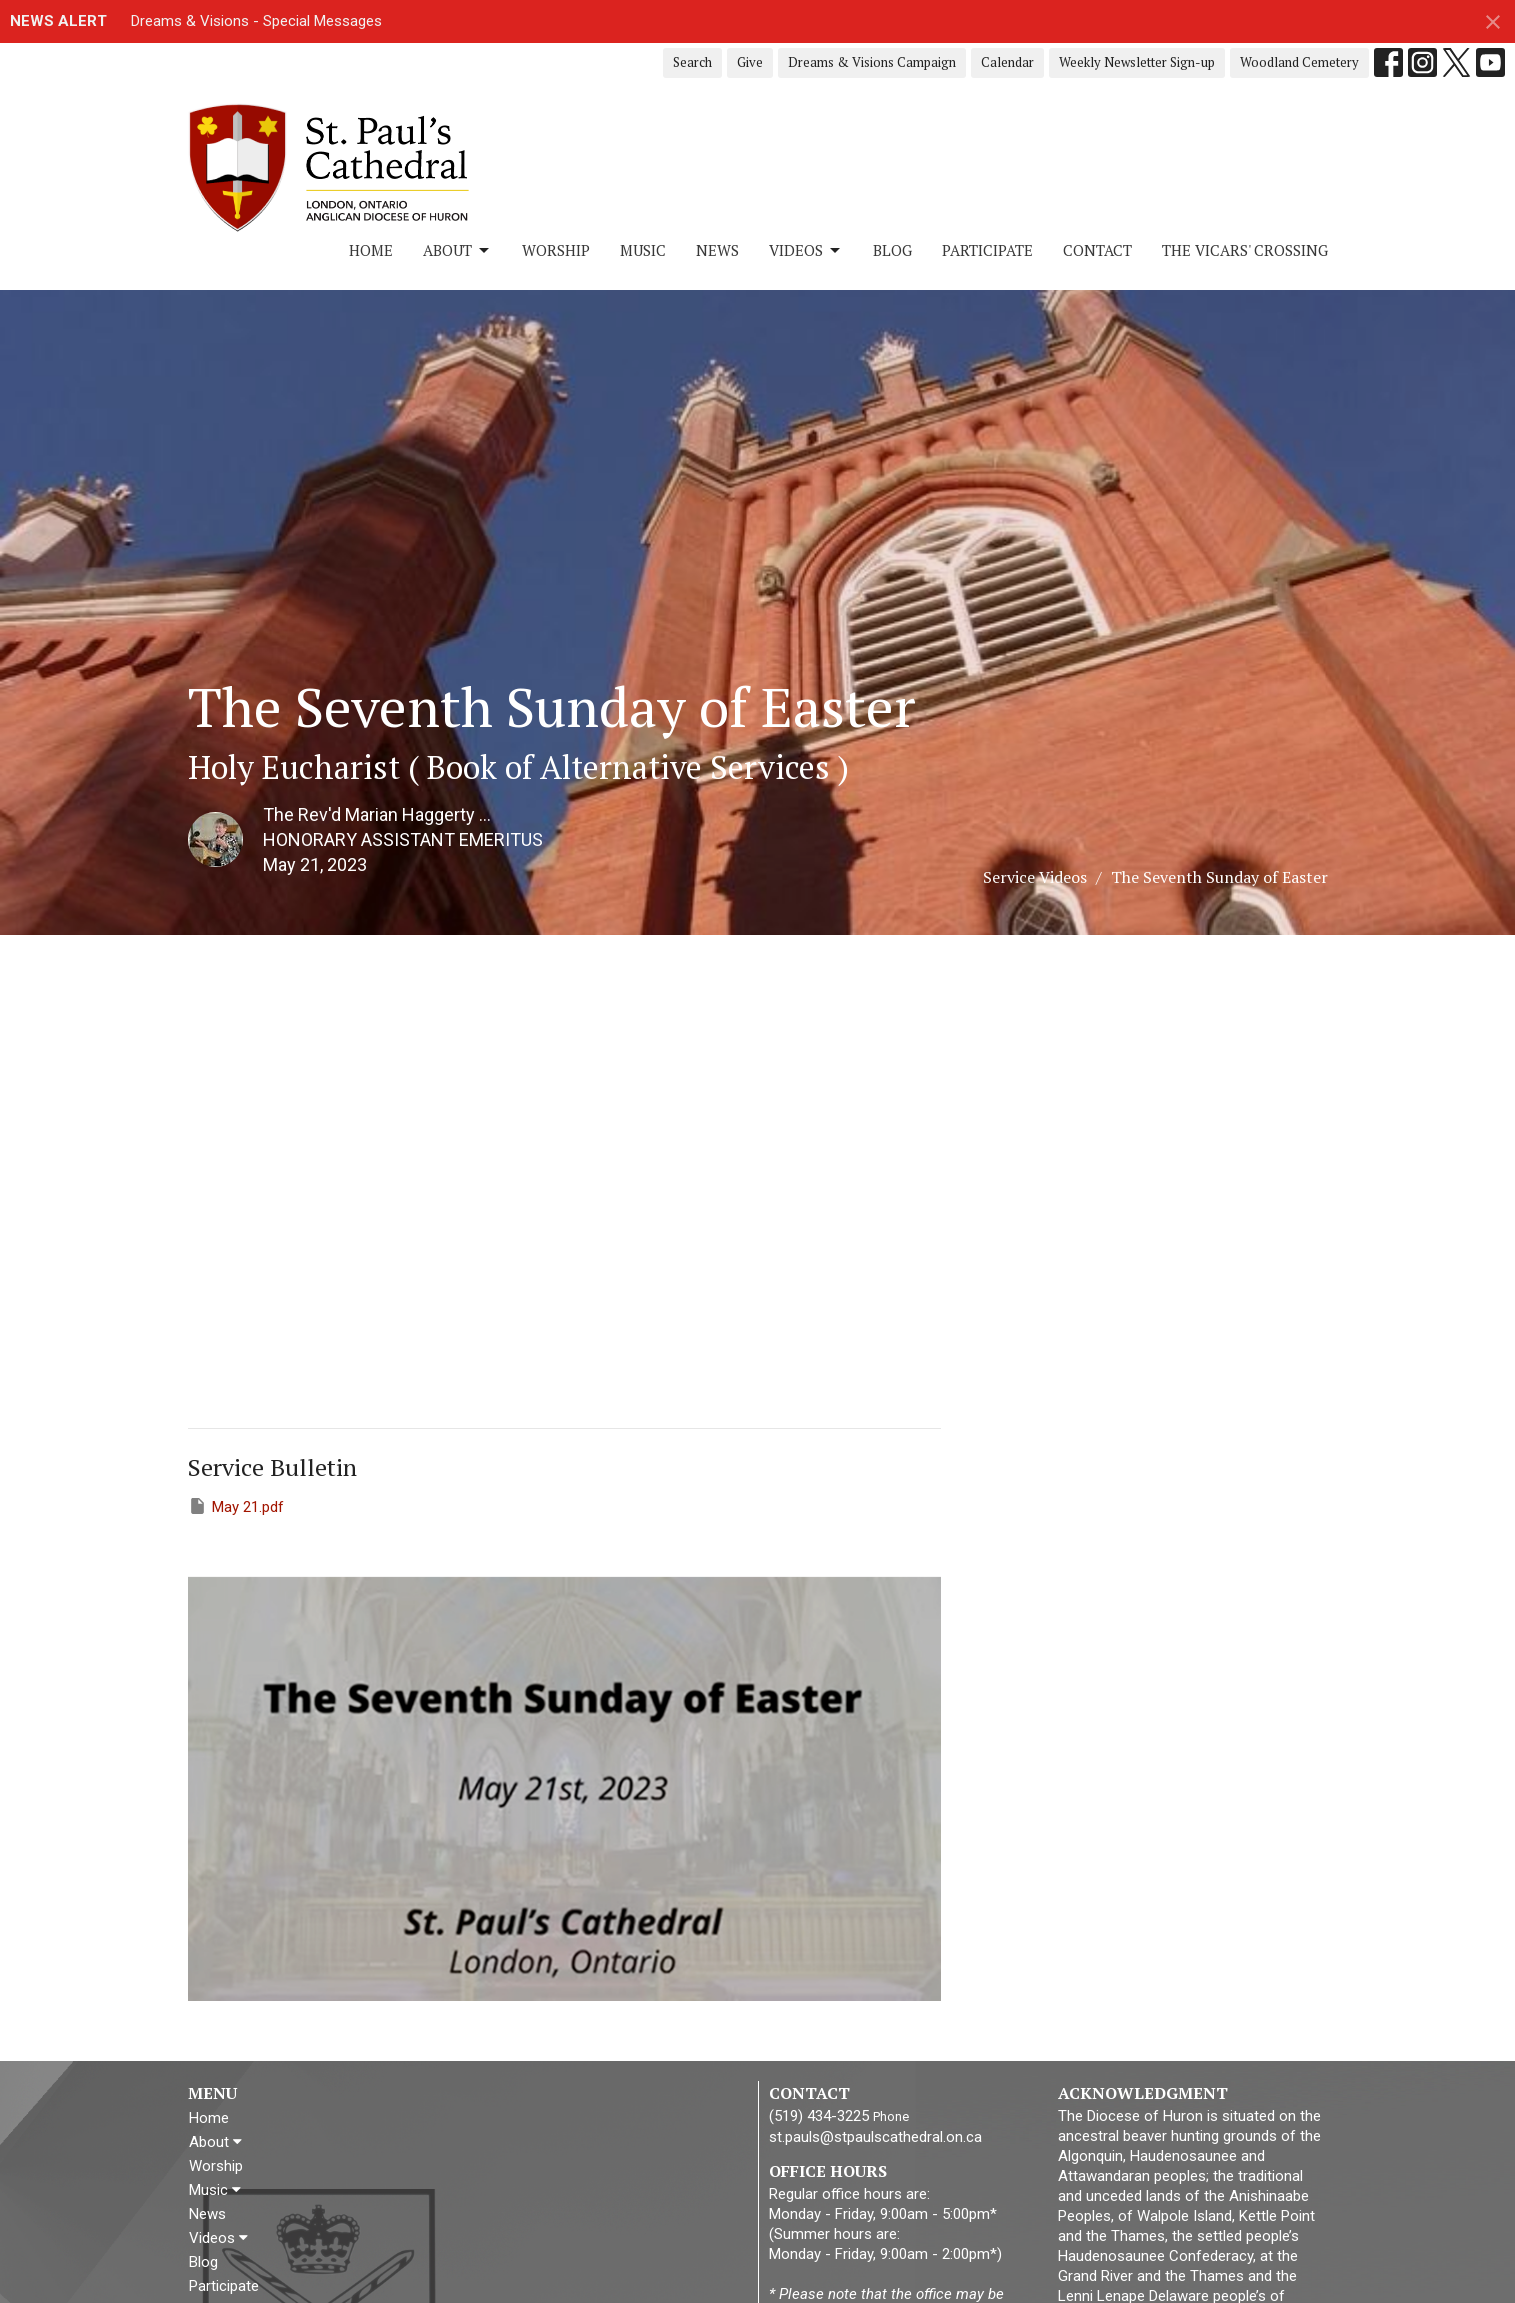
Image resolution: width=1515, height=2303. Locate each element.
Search (692, 62)
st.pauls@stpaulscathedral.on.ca (875, 2137)
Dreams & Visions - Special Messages (256, 21)
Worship (556, 250)
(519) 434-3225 (819, 2116)
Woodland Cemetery (1299, 62)
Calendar (1007, 62)
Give (750, 62)
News (717, 250)
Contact (1097, 250)
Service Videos (1035, 877)
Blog (892, 250)
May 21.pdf (236, 1506)
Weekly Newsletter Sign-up (1137, 62)
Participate (987, 250)
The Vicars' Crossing (1245, 250)
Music (643, 250)
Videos (806, 250)
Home (371, 250)
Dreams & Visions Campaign (872, 62)
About (457, 250)
